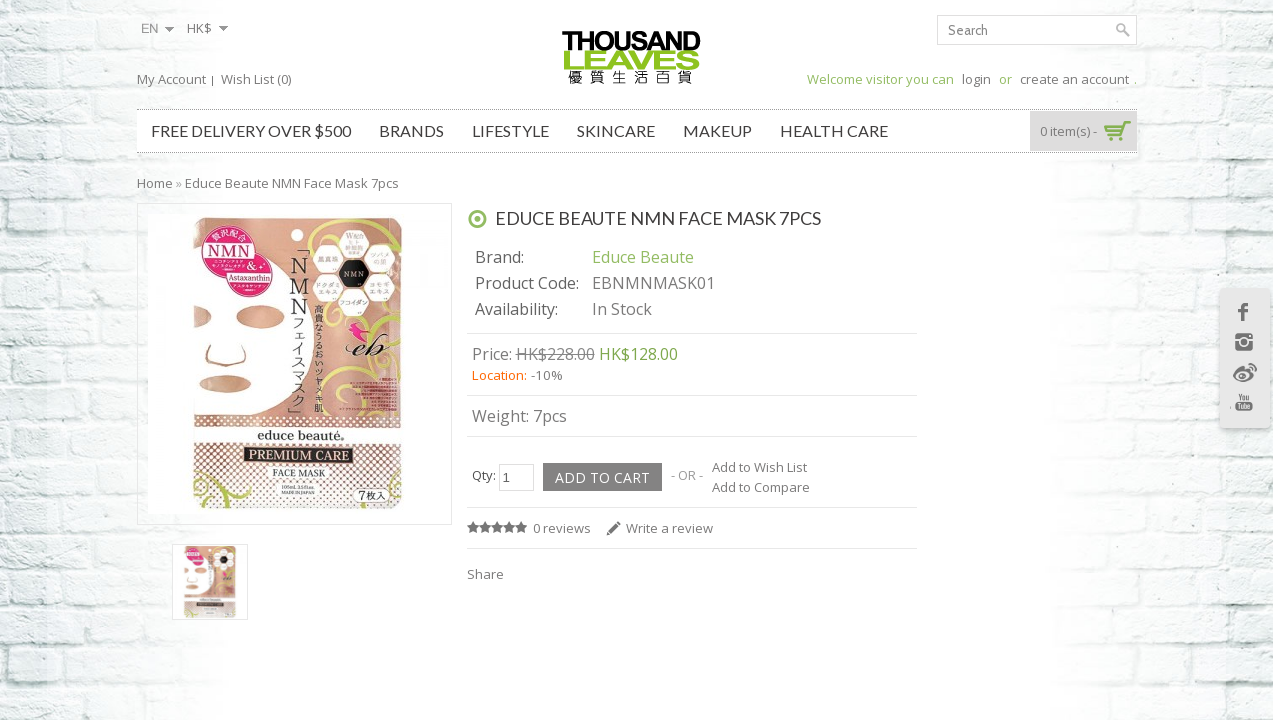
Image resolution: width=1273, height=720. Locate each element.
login (976, 79)
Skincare (616, 130)
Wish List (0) (256, 79)
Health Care (834, 130)
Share (485, 574)
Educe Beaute (643, 257)
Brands (411, 130)
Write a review (669, 528)
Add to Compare (761, 487)
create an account (1074, 79)
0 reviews (562, 528)
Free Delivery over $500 (251, 130)
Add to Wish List (759, 467)
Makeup (717, 130)
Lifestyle (510, 130)
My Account (171, 79)
